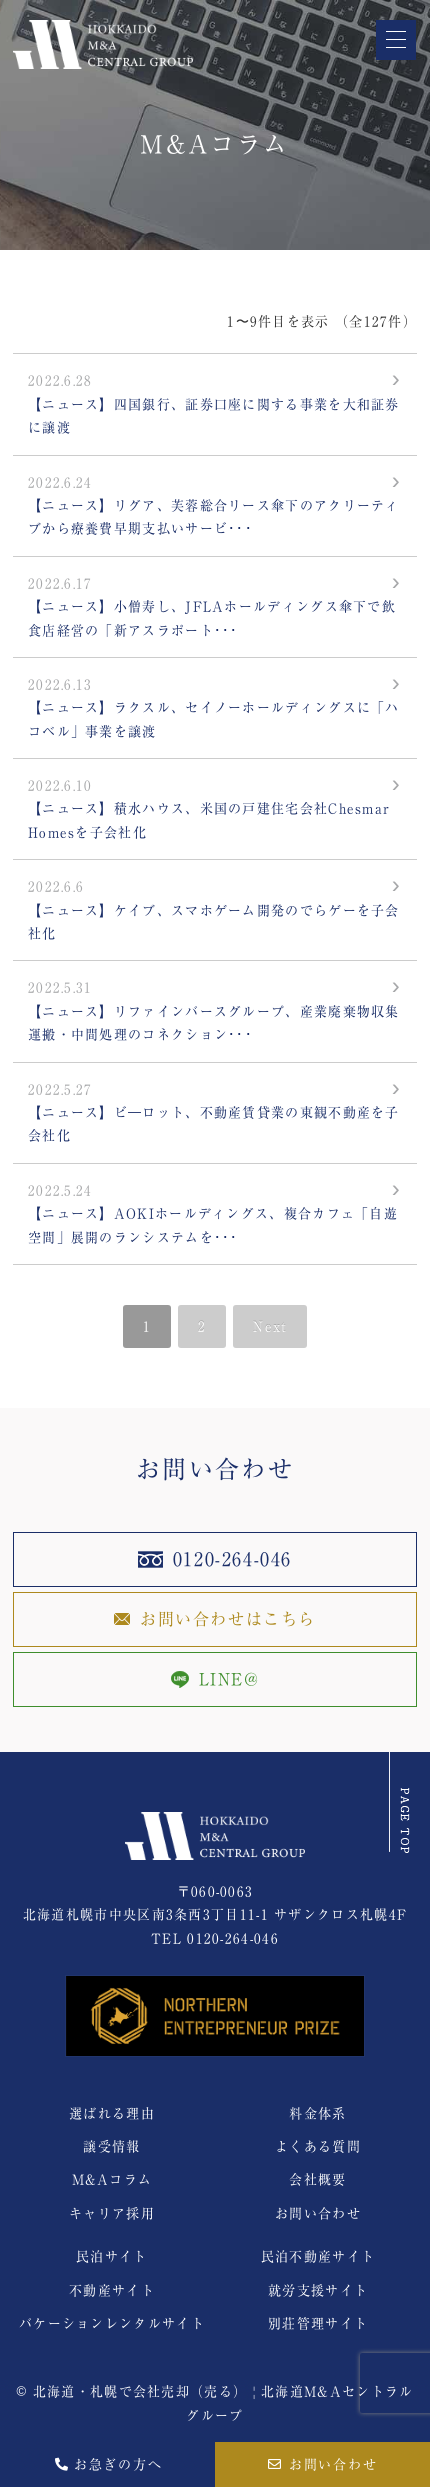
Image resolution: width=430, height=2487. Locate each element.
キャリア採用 (112, 2213)
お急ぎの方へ (108, 2464)
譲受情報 (111, 2146)
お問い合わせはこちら (215, 1619)
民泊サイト (112, 2256)
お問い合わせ (323, 2464)
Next (270, 1326)
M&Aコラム (112, 2179)
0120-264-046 (215, 1559)
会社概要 (317, 2179)
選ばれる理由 (112, 2113)
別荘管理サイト (318, 2323)
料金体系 (317, 2113)
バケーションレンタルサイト (112, 2323)
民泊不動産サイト (318, 2256)
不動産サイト (112, 2290)
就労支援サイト (318, 2290)
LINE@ (215, 1679)
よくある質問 (318, 2146)
